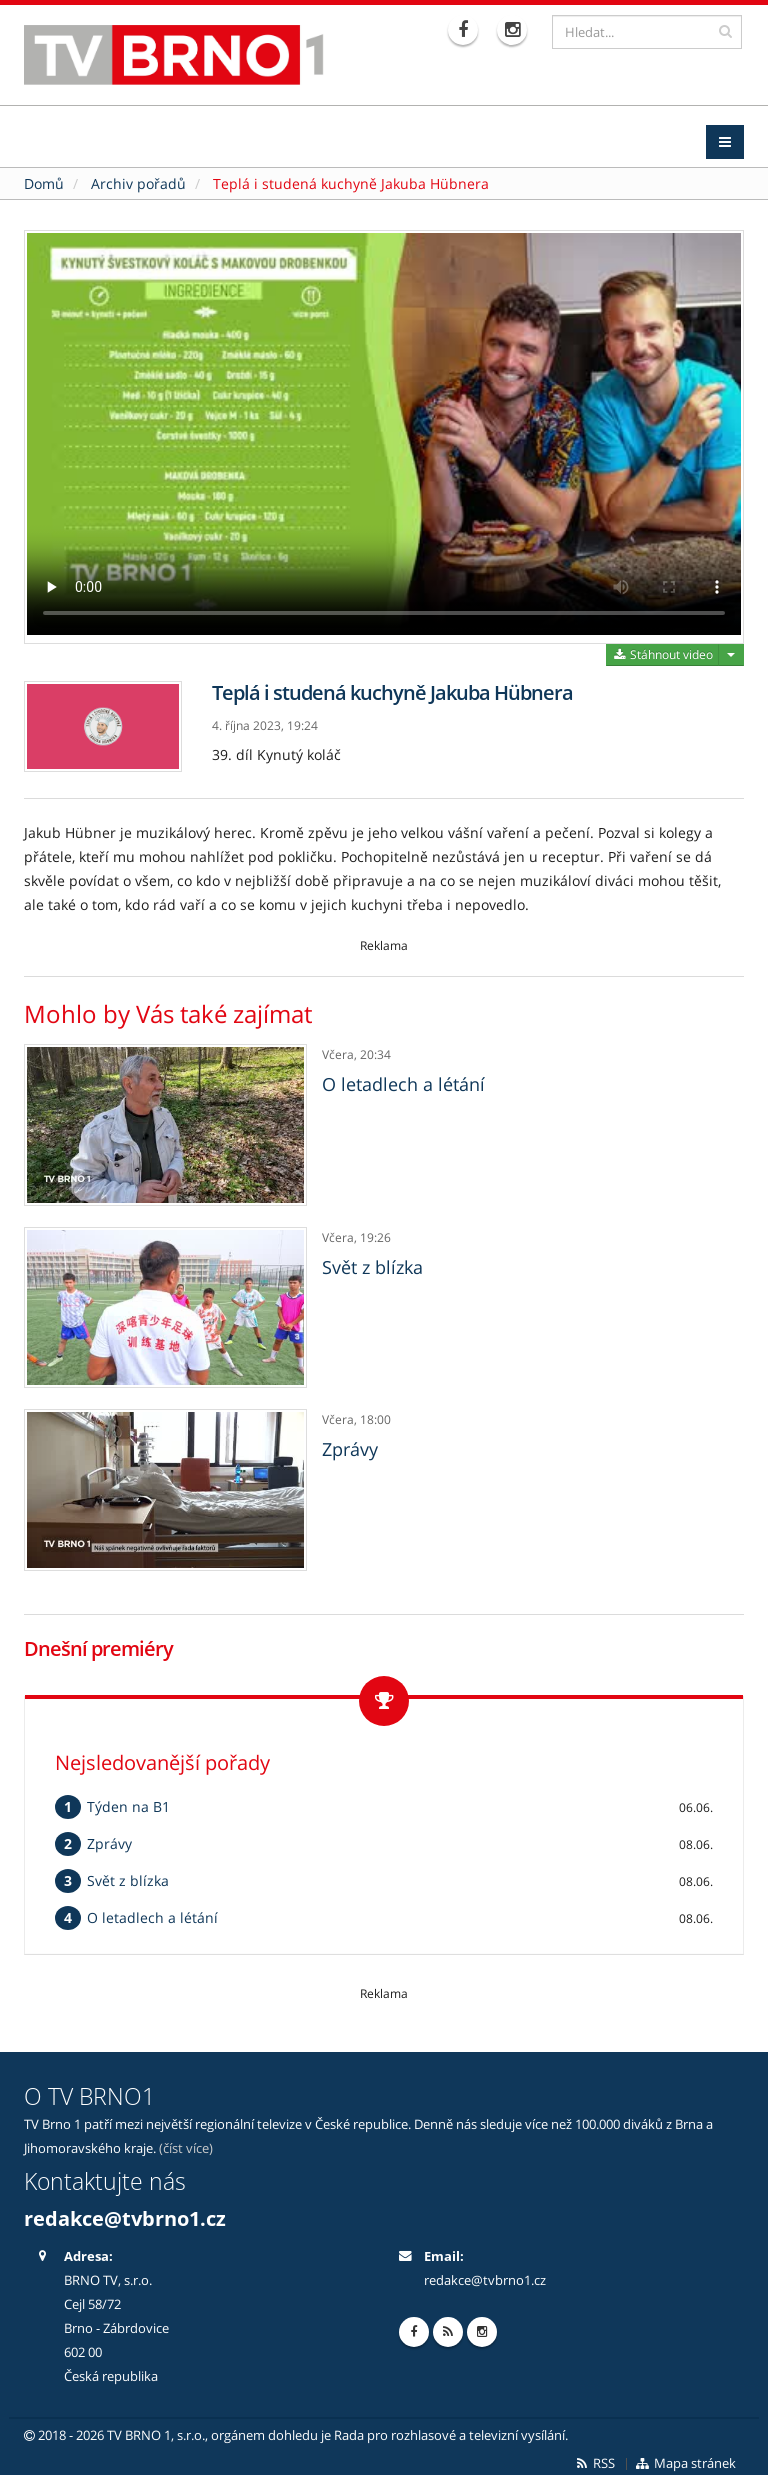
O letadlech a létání (403, 1079)
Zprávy (350, 1445)
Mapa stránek (685, 2458)
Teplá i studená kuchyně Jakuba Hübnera (351, 178)
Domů (44, 178)
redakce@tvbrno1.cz (125, 2213)
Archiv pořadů (138, 178)
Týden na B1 (128, 1801)
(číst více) (186, 2143)
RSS (594, 2458)
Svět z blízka (372, 1262)
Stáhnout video (662, 649)
